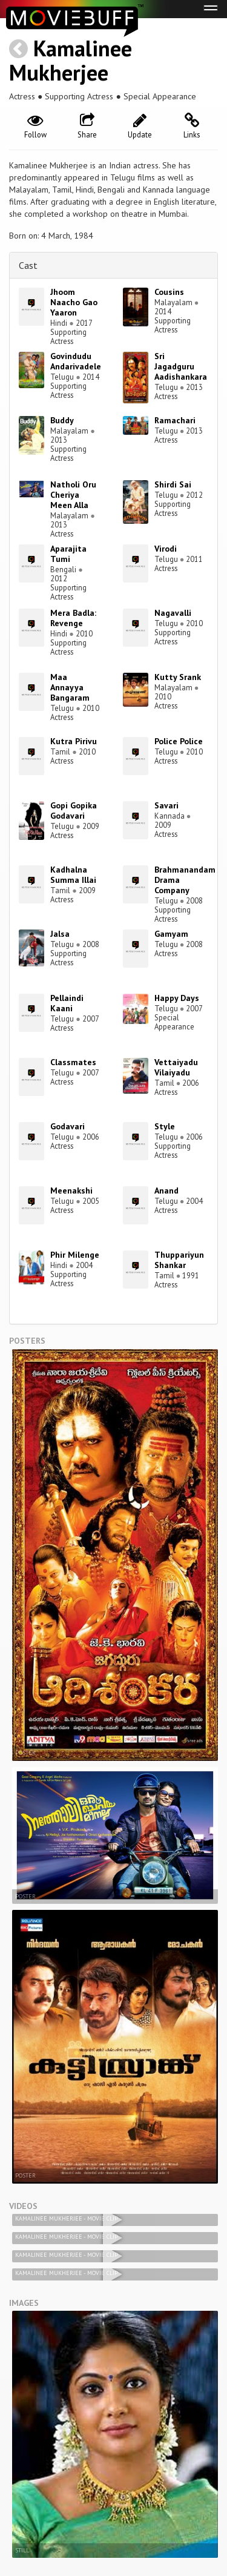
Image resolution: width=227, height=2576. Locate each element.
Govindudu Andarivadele (75, 361)
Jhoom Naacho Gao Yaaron (73, 302)
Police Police (178, 741)
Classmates (73, 1062)
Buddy (62, 420)
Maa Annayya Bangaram (70, 687)
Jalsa (60, 933)
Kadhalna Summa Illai (73, 874)
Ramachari (175, 420)
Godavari (67, 1126)
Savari (166, 805)
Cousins (169, 291)
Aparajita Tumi (68, 553)
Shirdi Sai (172, 484)
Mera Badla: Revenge (73, 618)
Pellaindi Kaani (67, 1003)
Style (164, 1126)
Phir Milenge (74, 1254)
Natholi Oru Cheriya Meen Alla (73, 494)
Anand (166, 1190)
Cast (28, 265)
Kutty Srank (177, 677)
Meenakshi (71, 1190)
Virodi (165, 548)
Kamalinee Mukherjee (70, 60)
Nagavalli (172, 612)
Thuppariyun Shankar (179, 1259)
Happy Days (176, 997)
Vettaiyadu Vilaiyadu (176, 1067)
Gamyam (171, 933)
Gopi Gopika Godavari (73, 810)
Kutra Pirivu (73, 741)
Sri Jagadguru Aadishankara (180, 366)
